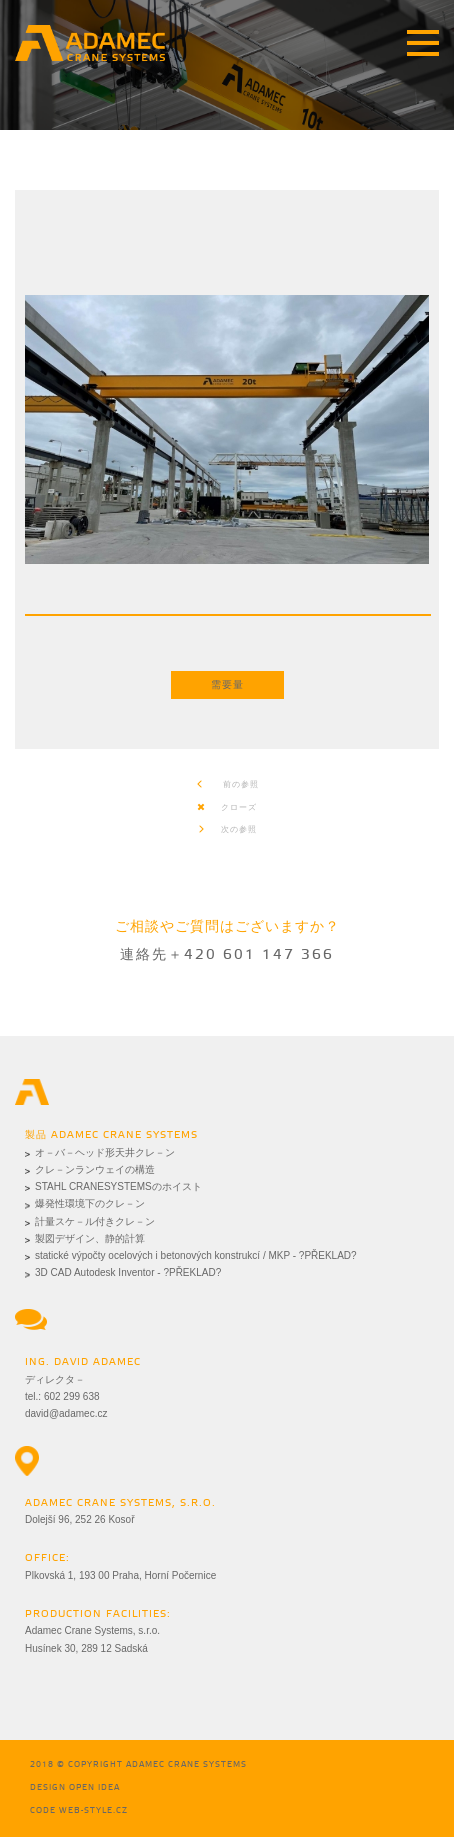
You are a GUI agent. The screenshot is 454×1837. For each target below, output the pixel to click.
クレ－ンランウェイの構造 (95, 1169)
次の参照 (227, 830)
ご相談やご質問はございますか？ (227, 927)
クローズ (227, 808)
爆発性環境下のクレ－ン (90, 1203)
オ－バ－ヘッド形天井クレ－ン (105, 1152)
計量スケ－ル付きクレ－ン (95, 1221)
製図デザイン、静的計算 (90, 1238)
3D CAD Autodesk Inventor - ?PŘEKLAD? (128, 1272)
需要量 (227, 685)
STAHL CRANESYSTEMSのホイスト (118, 1186)
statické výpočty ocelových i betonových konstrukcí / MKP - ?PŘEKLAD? (196, 1255)
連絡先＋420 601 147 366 (227, 955)
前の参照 (227, 785)
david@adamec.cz (66, 1413)
